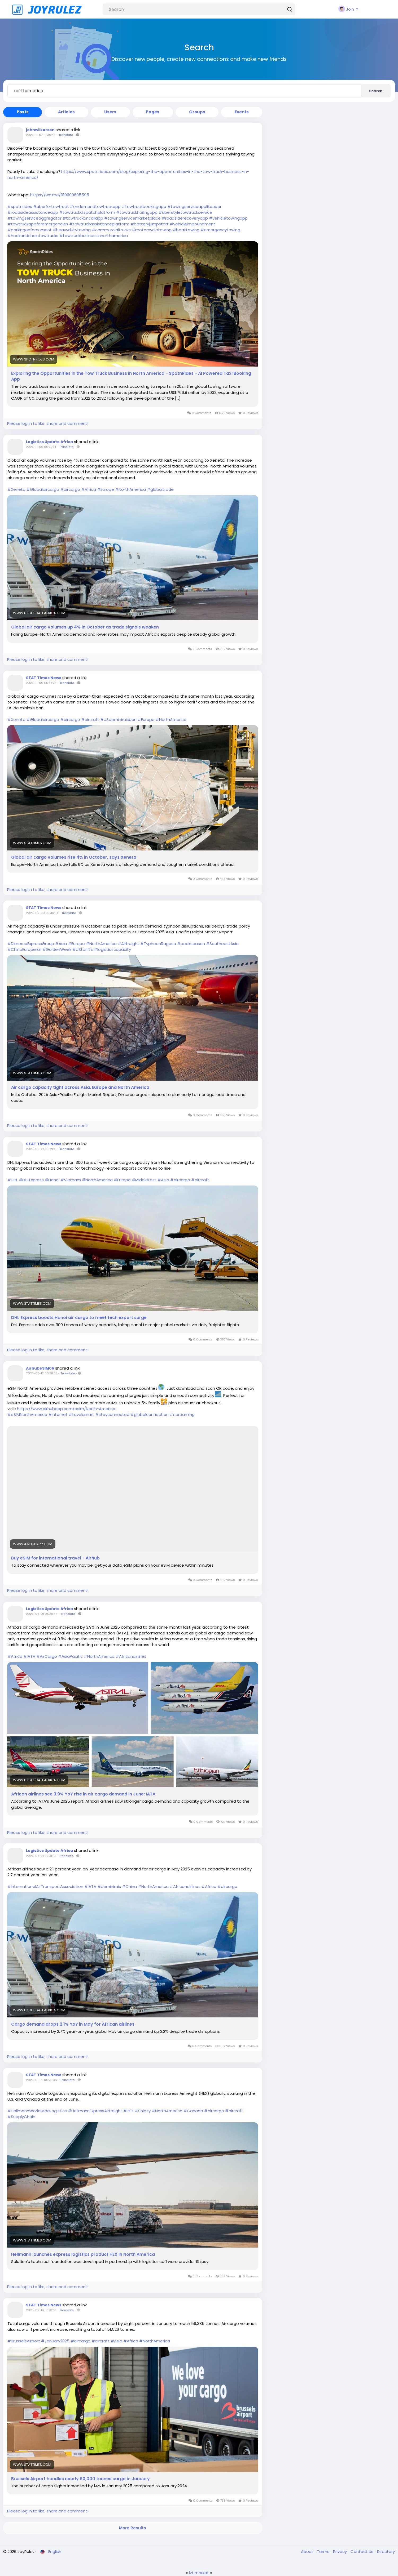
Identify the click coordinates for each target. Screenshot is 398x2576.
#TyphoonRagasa (158, 943)
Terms (323, 2551)
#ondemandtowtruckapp (95, 206)
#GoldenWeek (56, 949)
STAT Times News (43, 677)
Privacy (340, 2551)
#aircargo (70, 489)
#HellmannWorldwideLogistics (37, 2111)
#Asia (61, 943)
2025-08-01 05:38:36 (42, 1614)
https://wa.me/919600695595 (59, 195)
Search (375, 90)
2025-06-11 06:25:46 (41, 2080)
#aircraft (90, 719)
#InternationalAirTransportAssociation (45, 1886)
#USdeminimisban (118, 719)
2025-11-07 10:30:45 (40, 135)
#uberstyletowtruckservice (185, 212)
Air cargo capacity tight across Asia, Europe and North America (80, 1087)
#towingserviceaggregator (34, 218)
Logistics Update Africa (49, 441)
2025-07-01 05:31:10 (41, 1856)
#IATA (29, 1656)
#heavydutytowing (72, 230)
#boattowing (186, 230)
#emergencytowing (220, 230)
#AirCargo (46, 1656)
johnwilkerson (40, 129)
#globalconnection (149, 1414)
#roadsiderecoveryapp (185, 218)
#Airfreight (128, 943)
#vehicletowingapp (228, 218)
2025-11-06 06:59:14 (41, 447)
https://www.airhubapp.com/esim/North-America (66, 1408)
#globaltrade (160, 489)
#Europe (105, 489)
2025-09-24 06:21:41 (41, 1149)
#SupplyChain (21, 2116)
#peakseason (191, 943)
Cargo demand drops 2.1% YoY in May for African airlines (72, 2024)
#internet (58, 1414)
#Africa (88, 489)
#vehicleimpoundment (192, 224)
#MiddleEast (144, 1180)
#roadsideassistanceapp (32, 212)
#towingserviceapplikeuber (194, 206)
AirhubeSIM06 (40, 1368)
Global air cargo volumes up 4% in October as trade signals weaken (85, 627)
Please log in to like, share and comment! (47, 423)
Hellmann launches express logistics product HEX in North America (83, 2254)
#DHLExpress (31, 1180)
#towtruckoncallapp (83, 218)
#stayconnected (112, 1414)
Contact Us (362, 2551)
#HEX (128, 2111)
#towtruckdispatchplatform (87, 212)
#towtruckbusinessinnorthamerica (93, 235)
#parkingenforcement (29, 230)
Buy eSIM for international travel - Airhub (55, 1558)
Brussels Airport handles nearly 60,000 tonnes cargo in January (80, 2479)
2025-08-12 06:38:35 (41, 1373)
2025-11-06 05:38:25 (41, 683)
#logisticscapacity (112, 949)
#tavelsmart (81, 1414)
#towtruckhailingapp (137, 212)
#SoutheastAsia (222, 943)
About (307, 2551)
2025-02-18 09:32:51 (41, 2310)
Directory (386, 2551)
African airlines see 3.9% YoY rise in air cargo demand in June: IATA (83, 1794)
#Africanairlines (131, 1656)
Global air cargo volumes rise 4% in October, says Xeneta (73, 857)
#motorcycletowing (152, 230)
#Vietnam (70, 1180)
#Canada (193, 2111)
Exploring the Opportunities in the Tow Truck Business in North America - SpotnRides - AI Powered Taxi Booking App (131, 376)
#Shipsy (143, 2111)
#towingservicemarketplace (132, 218)
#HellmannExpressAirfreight (95, 2111)
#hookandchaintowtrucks (32, 235)
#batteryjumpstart (149, 224)
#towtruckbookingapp (144, 206)
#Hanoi (52, 1180)
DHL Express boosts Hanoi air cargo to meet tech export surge (79, 1318)
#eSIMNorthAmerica (27, 1414)
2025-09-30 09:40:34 (42, 913)
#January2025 (55, 2341)
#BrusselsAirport (23, 2341)
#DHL (12, 1180)
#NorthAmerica (130, 489)
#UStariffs (82, 949)
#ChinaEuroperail (24, 949)
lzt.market (199, 2572)
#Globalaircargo (43, 489)
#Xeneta (16, 489)
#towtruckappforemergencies (37, 224)
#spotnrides (19, 206)
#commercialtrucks (111, 230)
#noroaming (182, 1414)
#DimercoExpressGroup (30, 943)
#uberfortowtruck (51, 206)
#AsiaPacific (70, 1656)
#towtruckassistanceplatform (99, 224)
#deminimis (109, 1886)
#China (129, 1886)
